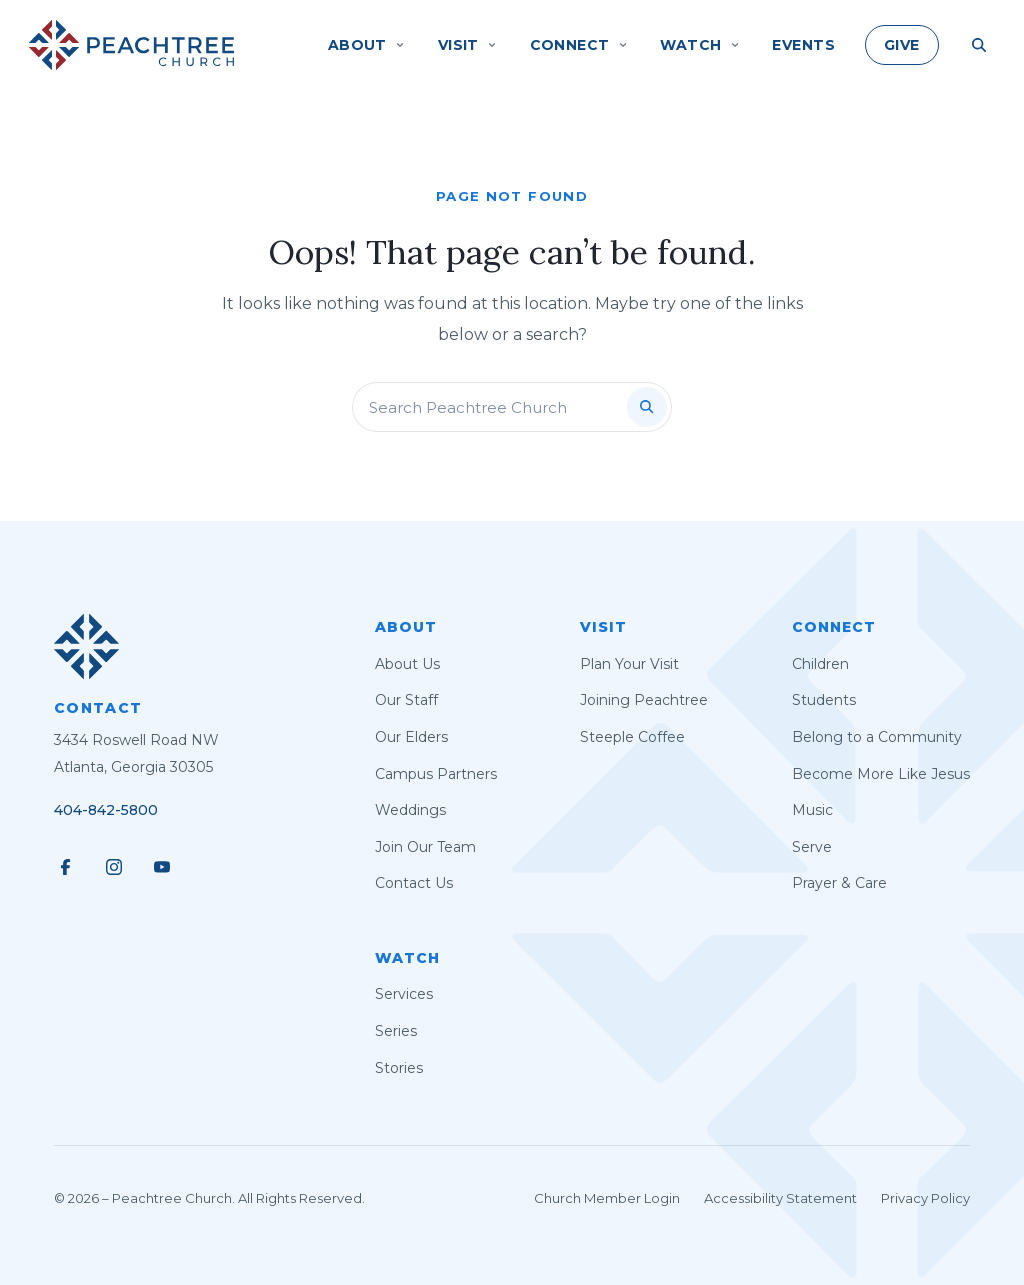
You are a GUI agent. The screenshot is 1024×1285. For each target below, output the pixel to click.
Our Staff (406, 700)
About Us (407, 664)
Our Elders (411, 737)
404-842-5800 (106, 810)
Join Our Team (425, 847)
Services (404, 994)
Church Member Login (607, 1198)
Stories (399, 1068)
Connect (834, 627)
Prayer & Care (839, 883)
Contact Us (414, 883)
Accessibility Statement (780, 1198)
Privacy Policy (925, 1198)
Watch (407, 958)
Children (820, 664)
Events (803, 45)
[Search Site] (979, 45)
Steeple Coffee (632, 737)
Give (902, 45)
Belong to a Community (877, 737)
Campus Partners (436, 774)
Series (396, 1031)
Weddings (410, 810)
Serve (812, 847)
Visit (603, 627)
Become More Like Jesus (881, 774)
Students (824, 700)
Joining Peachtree (644, 700)
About (406, 627)
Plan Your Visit (629, 664)
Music (812, 810)
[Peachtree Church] (131, 45)
